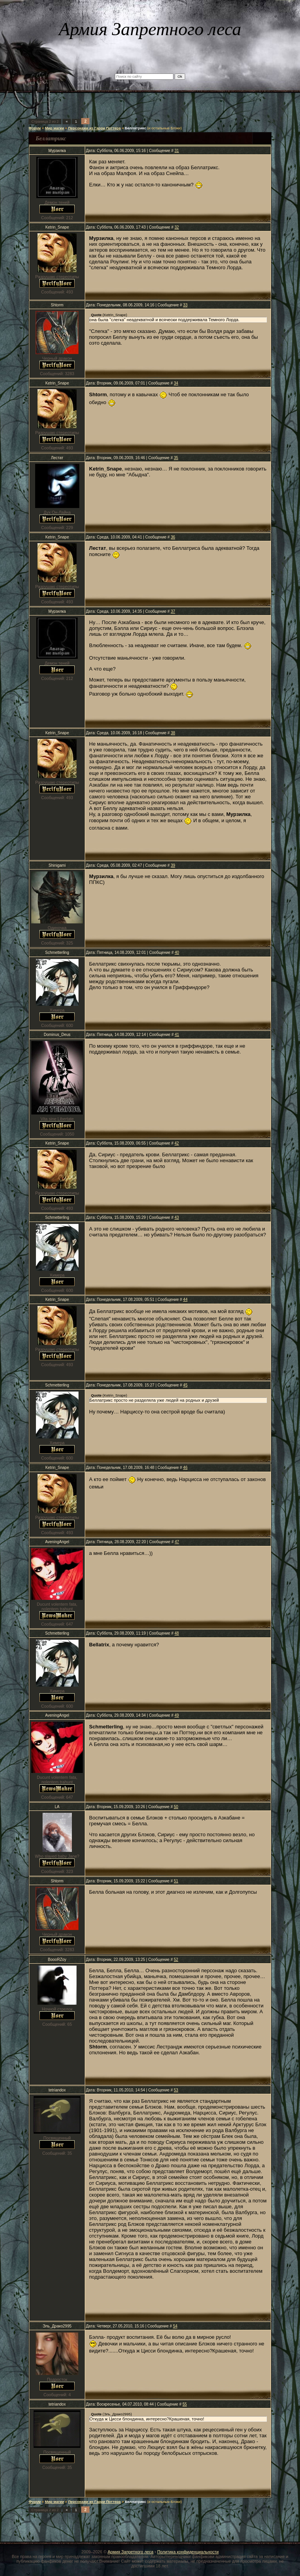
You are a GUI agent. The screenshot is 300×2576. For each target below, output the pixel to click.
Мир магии (54, 128)
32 (177, 227)
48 (177, 1633)
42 (177, 1143)
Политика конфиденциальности (187, 2551)
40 (177, 952)
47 (177, 1542)
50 (176, 1807)
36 (173, 537)
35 (176, 458)
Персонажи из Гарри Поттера (94, 128)
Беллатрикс (135, 128)
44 (185, 1299)
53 (176, 2090)
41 (177, 1034)
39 (173, 865)
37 (173, 611)
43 (177, 1217)
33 (185, 305)
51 (176, 1881)
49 (177, 1715)
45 (185, 1385)
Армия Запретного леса (130, 2551)
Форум (35, 128)
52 (176, 1959)
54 (175, 2326)
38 (173, 733)
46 (185, 1467)
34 (176, 383)
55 (184, 2404)
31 (177, 150)
